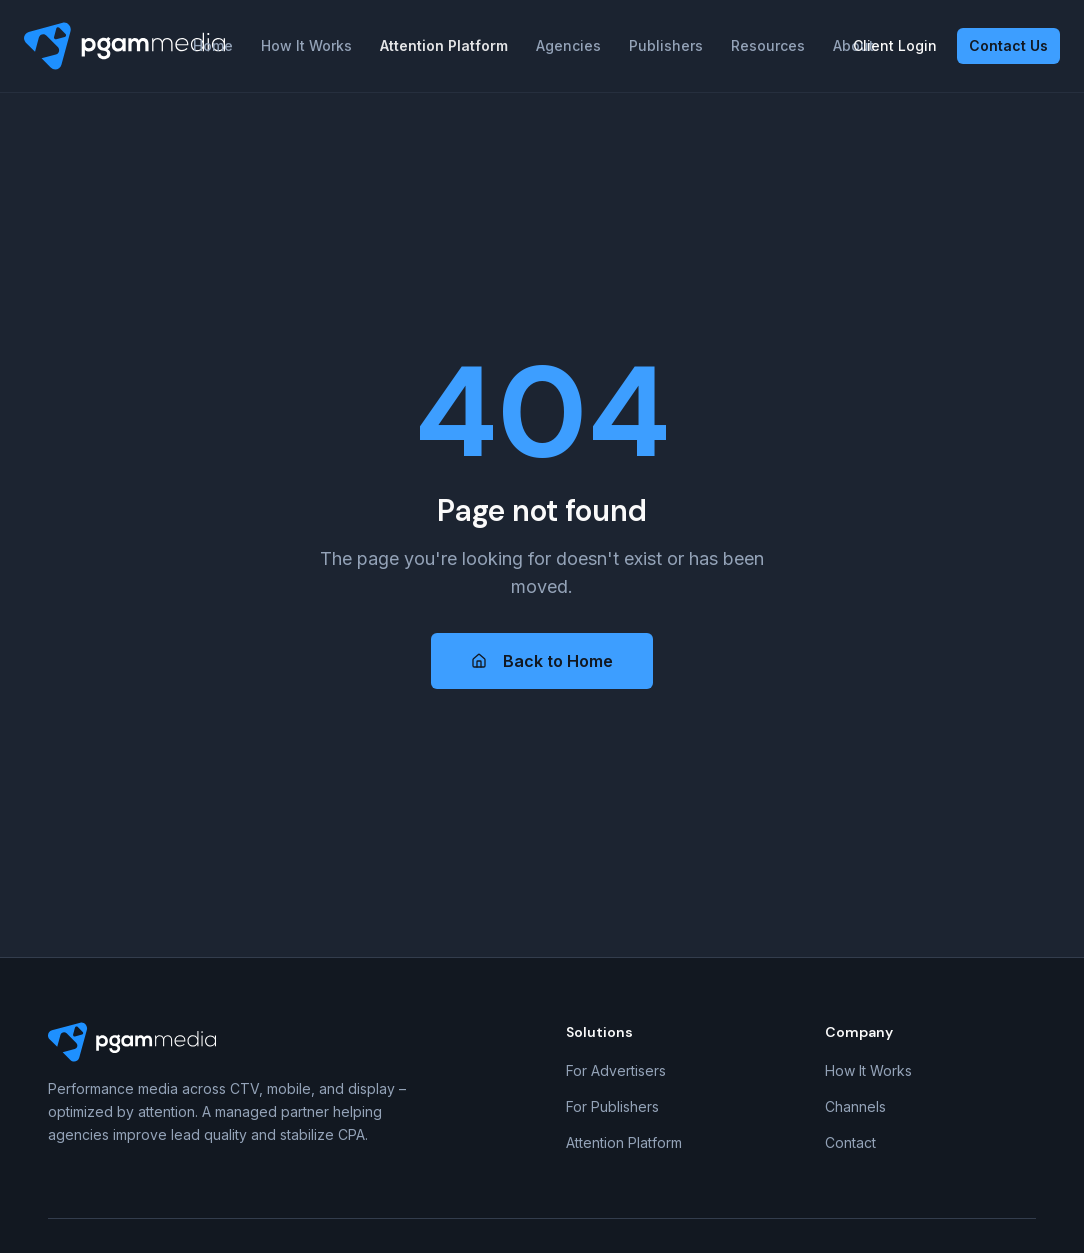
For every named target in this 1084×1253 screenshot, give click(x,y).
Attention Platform (444, 45)
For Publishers (612, 1106)
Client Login (895, 45)
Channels (855, 1106)
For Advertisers (616, 1070)
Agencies (568, 45)
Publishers (666, 45)
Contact (850, 1142)
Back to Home (542, 661)
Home (213, 45)
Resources (768, 45)
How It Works (306, 45)
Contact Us (1008, 45)
